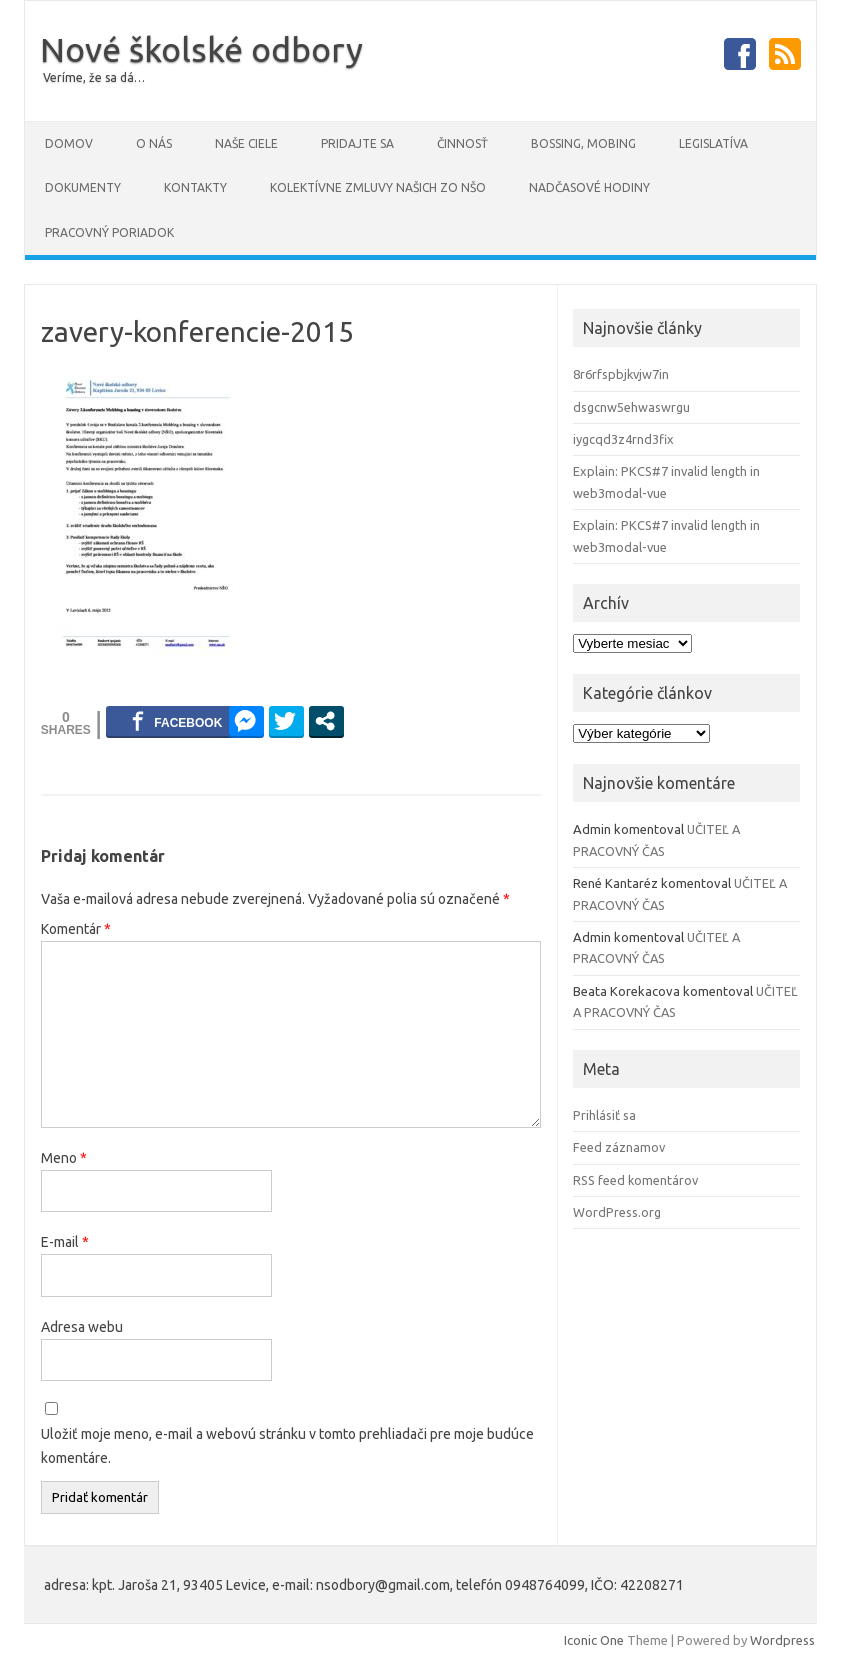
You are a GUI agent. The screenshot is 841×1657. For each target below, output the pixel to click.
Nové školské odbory (201, 49)
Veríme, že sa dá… (94, 77)
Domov (69, 143)
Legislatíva (713, 143)
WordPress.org (617, 1212)
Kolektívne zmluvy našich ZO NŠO (378, 187)
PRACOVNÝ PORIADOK (109, 232)
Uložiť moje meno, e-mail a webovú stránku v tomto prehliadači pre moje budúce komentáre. (287, 1446)
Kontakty (195, 187)
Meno (64, 1158)
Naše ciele (246, 143)
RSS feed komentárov (635, 1180)
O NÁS (154, 143)
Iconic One (594, 1640)
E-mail (65, 1242)
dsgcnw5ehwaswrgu (631, 407)
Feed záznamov (619, 1147)
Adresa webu (82, 1327)
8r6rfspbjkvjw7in (621, 374)
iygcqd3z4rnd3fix (623, 439)
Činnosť (462, 143)
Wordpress (782, 1640)
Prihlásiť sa (604, 1115)
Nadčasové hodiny (589, 187)
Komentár (76, 929)
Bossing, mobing (583, 143)
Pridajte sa (357, 143)
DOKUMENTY (83, 187)
